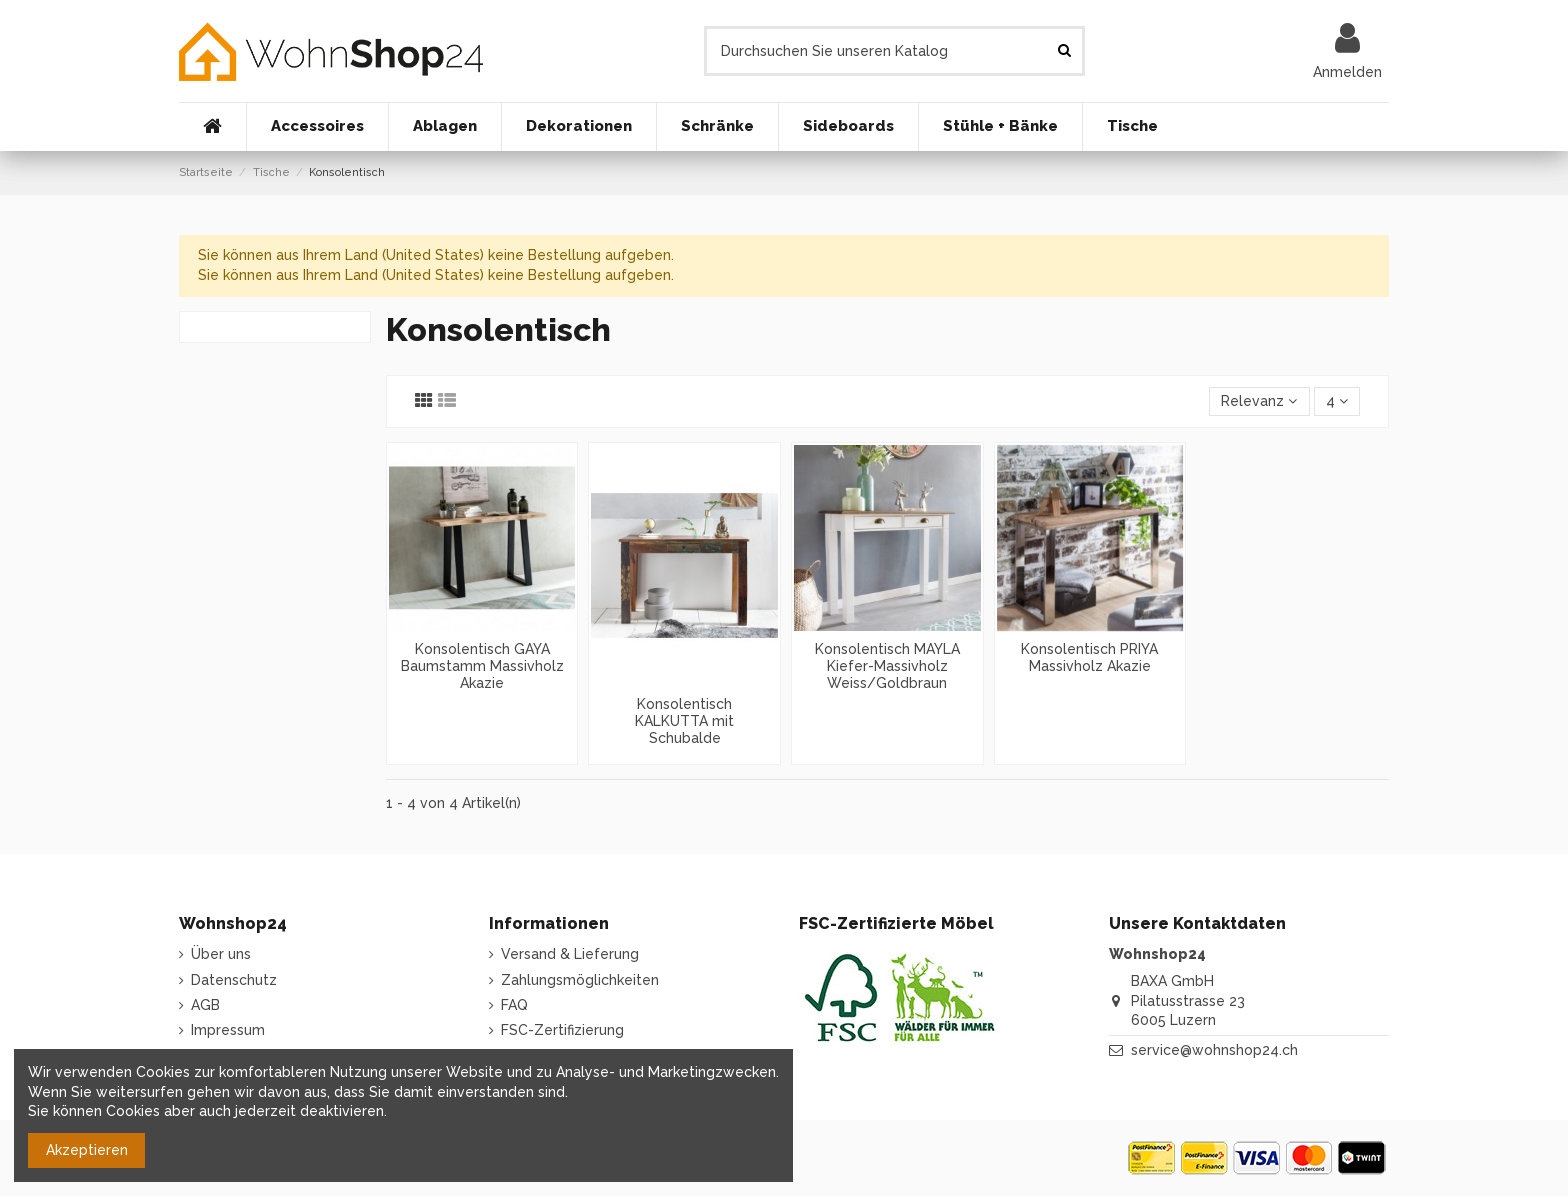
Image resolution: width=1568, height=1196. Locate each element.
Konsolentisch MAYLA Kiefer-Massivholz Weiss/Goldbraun (887, 666)
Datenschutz (234, 980)
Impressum (228, 1030)
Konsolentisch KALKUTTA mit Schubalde (684, 721)
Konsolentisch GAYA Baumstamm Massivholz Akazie (482, 666)
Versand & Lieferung (570, 954)
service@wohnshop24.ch (1214, 1050)
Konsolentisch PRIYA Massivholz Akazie (1089, 657)
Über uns (221, 954)
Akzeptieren (87, 1150)
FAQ (514, 1005)
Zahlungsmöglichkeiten (580, 980)
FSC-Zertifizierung (562, 1030)
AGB (205, 1005)
